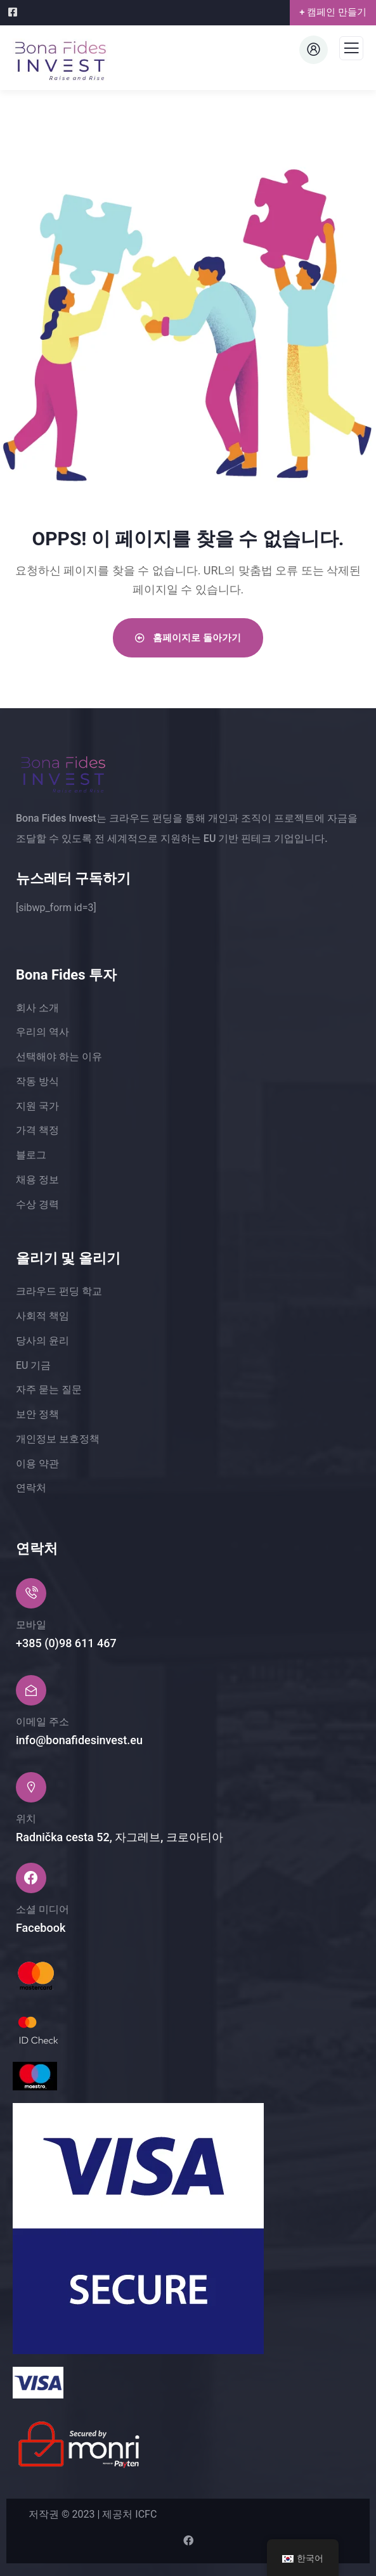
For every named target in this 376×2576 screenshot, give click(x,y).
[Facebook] (13, 12)
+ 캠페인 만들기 (332, 12)
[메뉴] (351, 52)
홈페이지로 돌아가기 (188, 638)
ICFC (146, 2514)
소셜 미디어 (42, 1909)
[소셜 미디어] (31, 1878)
